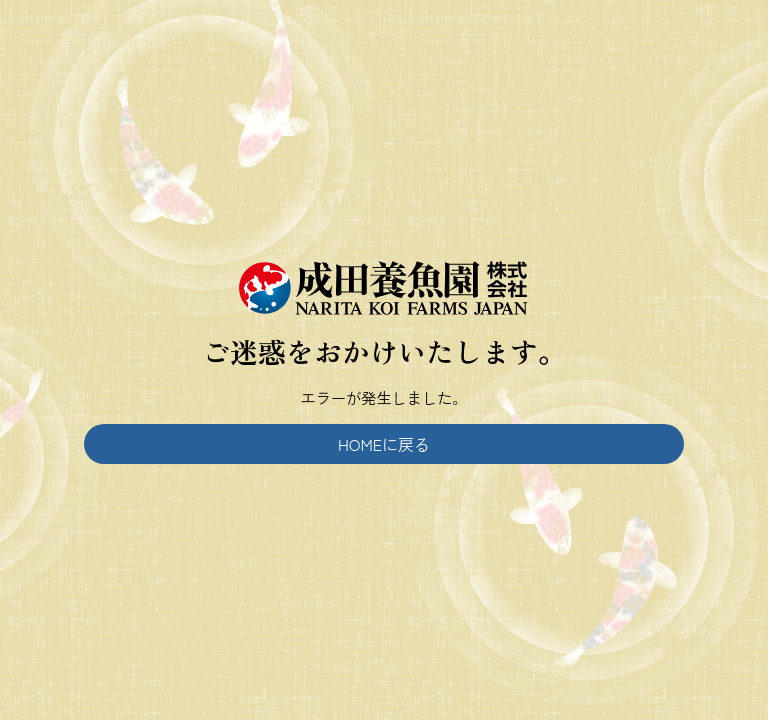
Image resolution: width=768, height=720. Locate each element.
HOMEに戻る (384, 444)
